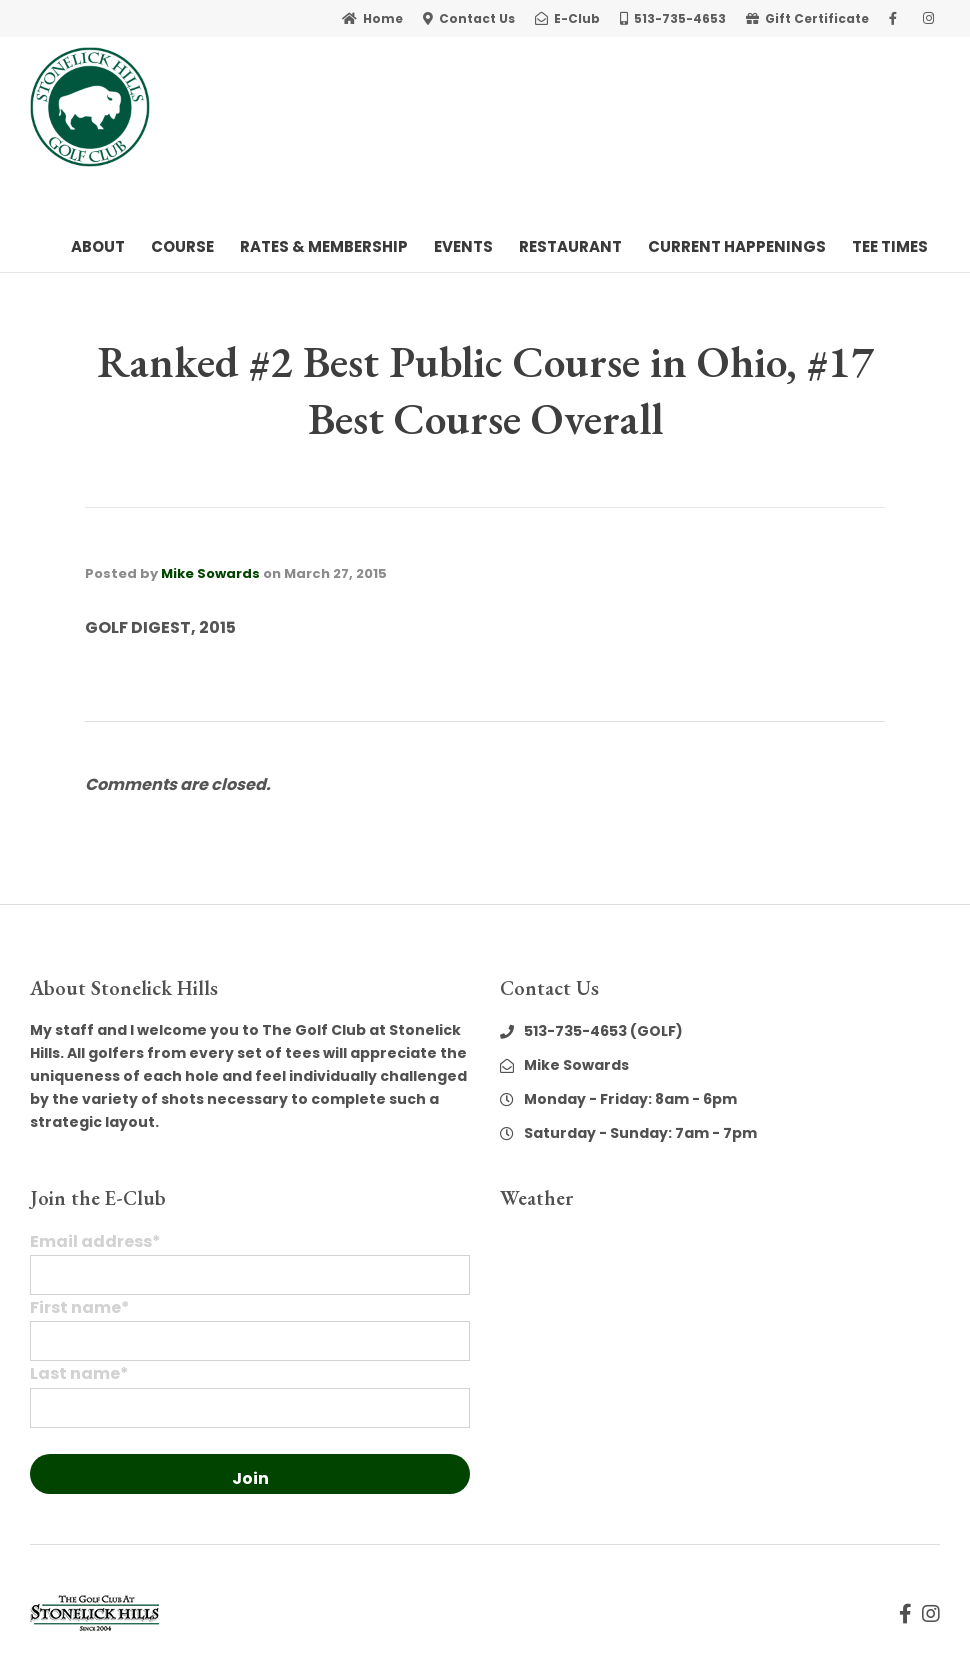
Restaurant (570, 246)
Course (182, 246)
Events (463, 246)
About (98, 246)
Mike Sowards (210, 573)
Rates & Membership (324, 246)
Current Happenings (737, 246)
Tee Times (890, 246)
